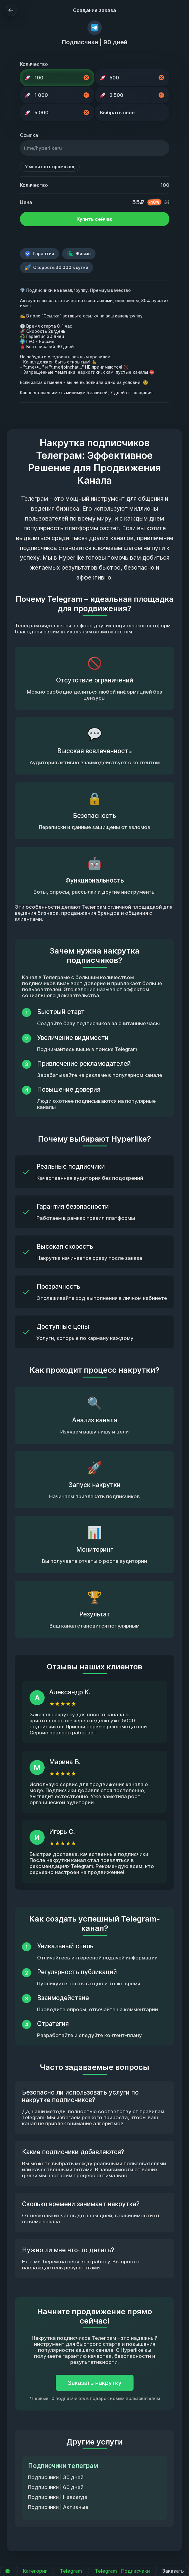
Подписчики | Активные (58, 2507)
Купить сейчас (95, 219)
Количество (34, 64)
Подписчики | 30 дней (55, 2477)
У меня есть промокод (49, 166)
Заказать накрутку (94, 2382)
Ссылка (29, 135)
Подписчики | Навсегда (57, 2497)
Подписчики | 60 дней (55, 2487)
